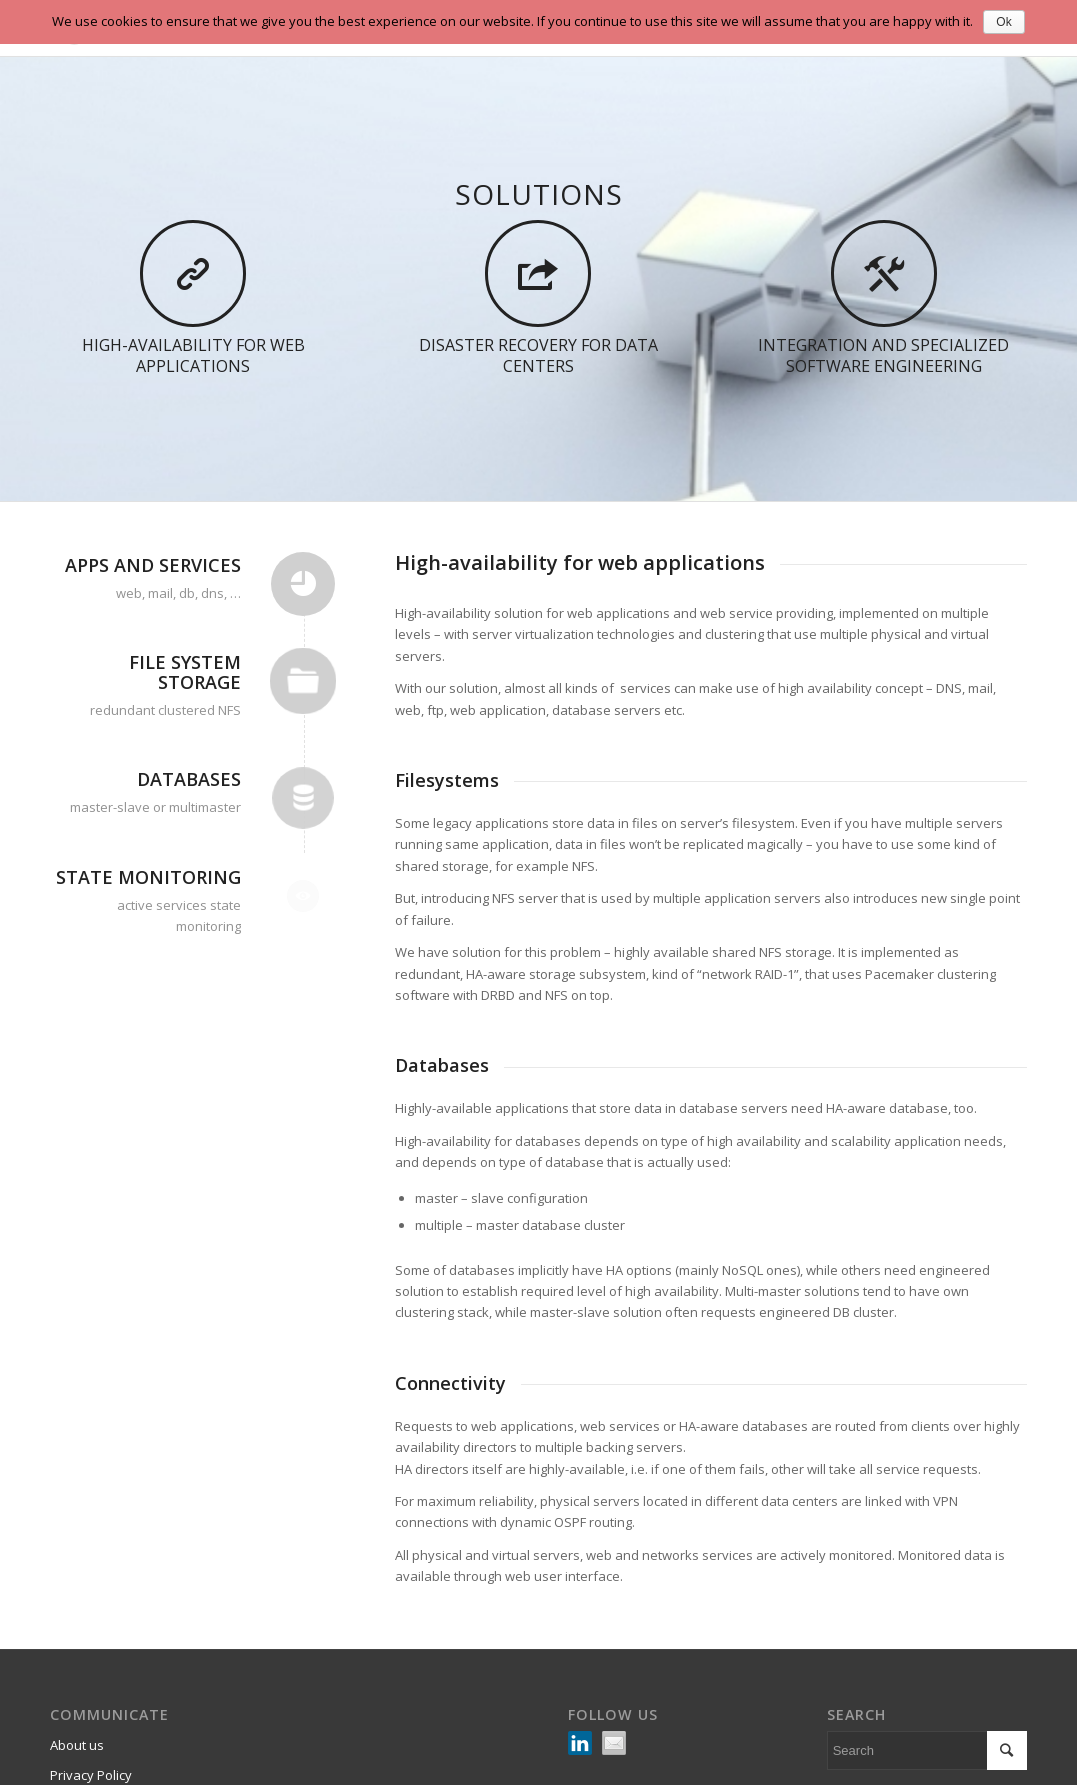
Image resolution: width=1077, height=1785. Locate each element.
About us (77, 1745)
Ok (1003, 22)
